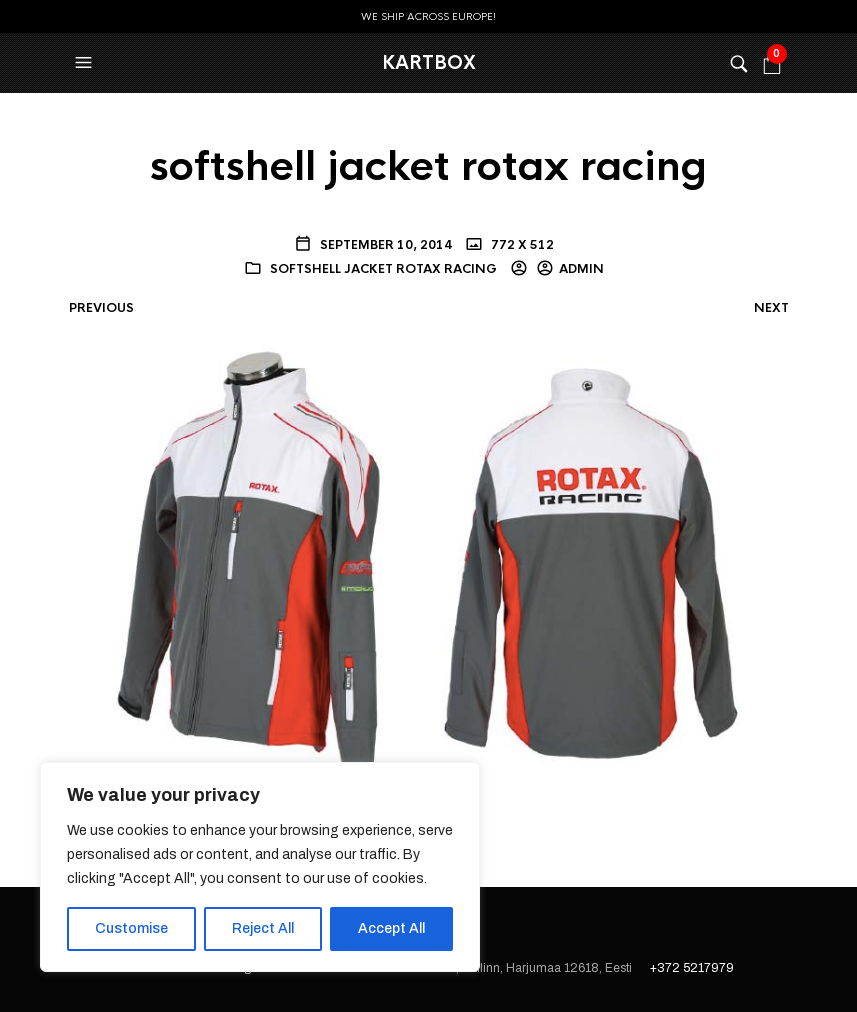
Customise (131, 928)
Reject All (263, 928)
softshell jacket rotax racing (383, 269)
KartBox (429, 63)
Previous (101, 308)
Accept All (391, 928)
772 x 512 (521, 245)
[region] (260, 867)
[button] (86, 63)
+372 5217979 (692, 968)
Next (771, 308)
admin (581, 269)
